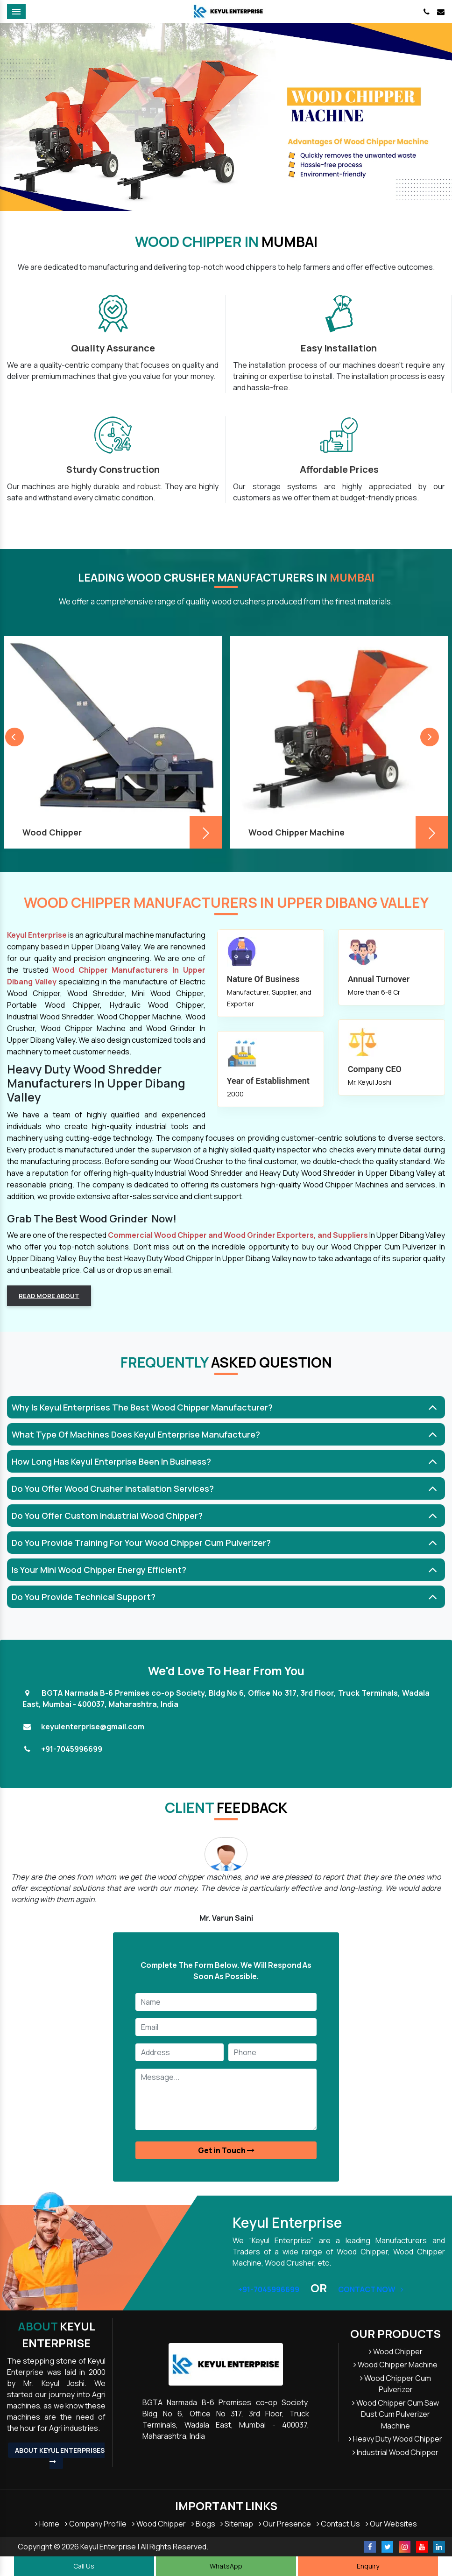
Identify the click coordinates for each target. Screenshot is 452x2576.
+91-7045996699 (71, 1749)
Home (47, 2524)
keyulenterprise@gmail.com (92, 1726)
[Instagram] (404, 2547)
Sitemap (236, 2524)
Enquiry (368, 2566)
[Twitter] (387, 2547)
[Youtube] (422, 2547)
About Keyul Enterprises (60, 2455)
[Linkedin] (439, 2547)
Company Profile (96, 2524)
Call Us (83, 2566)
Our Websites (391, 2524)
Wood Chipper (396, 2351)
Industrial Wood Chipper (395, 2452)
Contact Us (338, 2524)
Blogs (203, 2524)
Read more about (49, 1296)
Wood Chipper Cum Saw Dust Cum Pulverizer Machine (395, 2414)
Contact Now (370, 2289)
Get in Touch (226, 2150)
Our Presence (285, 2524)
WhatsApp (226, 2566)
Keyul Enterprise (56, 2334)
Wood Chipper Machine (395, 2364)
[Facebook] (370, 2547)
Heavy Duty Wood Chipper (395, 2439)
